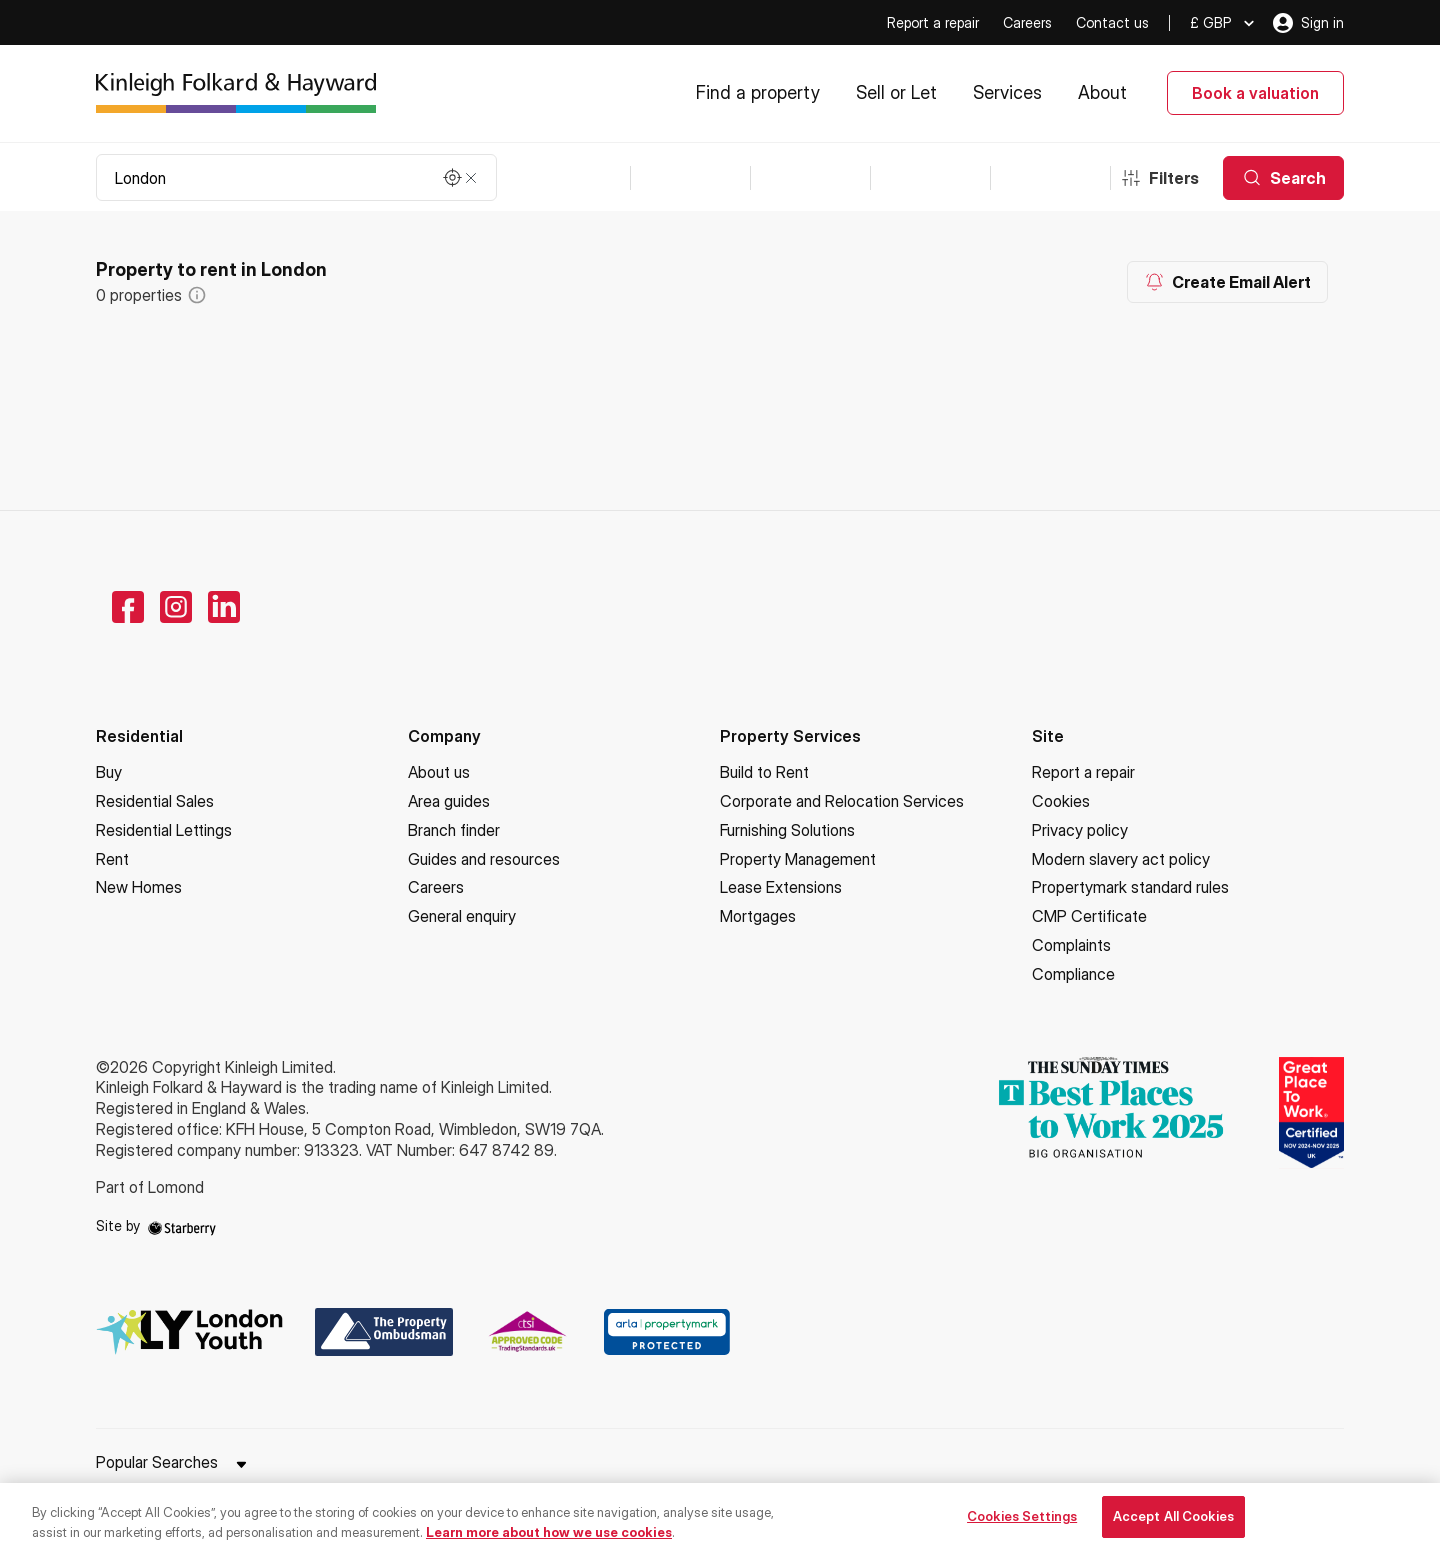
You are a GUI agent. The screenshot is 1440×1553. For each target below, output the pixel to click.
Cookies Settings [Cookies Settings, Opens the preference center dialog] (1022, 1528)
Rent (112, 859)
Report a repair (933, 22)
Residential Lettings (164, 830)
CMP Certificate (1089, 916)
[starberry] (182, 1225)
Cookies (1061, 801)
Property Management (798, 859)
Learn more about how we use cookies (549, 1544)
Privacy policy (1080, 830)
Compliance (1073, 974)
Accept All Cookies (1173, 1528)
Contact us (1112, 22)
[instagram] (176, 607)
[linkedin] (224, 607)
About (1102, 92)
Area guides (449, 801)
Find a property (758, 92)
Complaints (1071, 945)
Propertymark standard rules (1130, 887)
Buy (109, 772)
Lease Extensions (781, 887)
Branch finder (454, 830)
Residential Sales (155, 801)
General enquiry (462, 916)
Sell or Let (896, 92)
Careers (1027, 22)
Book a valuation (1255, 93)
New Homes (139, 887)
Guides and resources (484, 859)
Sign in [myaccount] (1308, 23)
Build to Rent (764, 772)
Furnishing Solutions (787, 830)
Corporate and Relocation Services (842, 801)
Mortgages (758, 916)
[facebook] (128, 607)
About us (439, 772)
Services (1007, 92)
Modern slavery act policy (1121, 859)
